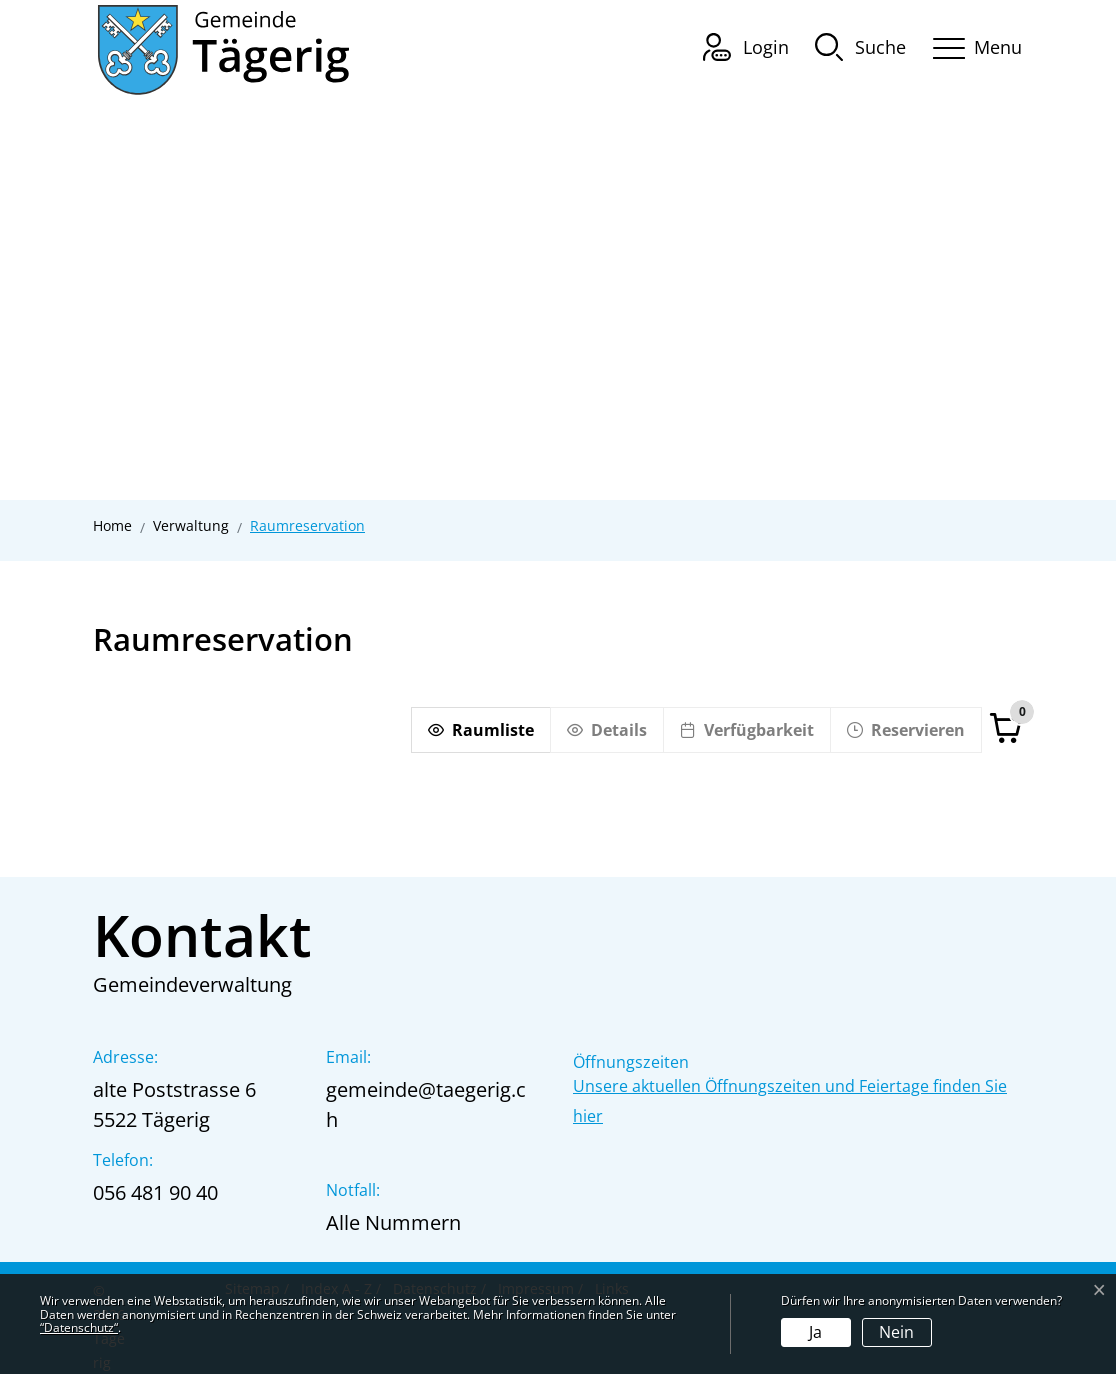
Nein (896, 1332)
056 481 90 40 (155, 1192)
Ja (815, 1332)
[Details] (606, 730)
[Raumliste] (480, 730)
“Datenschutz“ (79, 1327)
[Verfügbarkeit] (746, 730)
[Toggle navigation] (971, 44)
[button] (860, 46)
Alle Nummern (393, 1222)
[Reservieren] (906, 730)
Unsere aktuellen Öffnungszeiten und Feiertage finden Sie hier (790, 1101)
